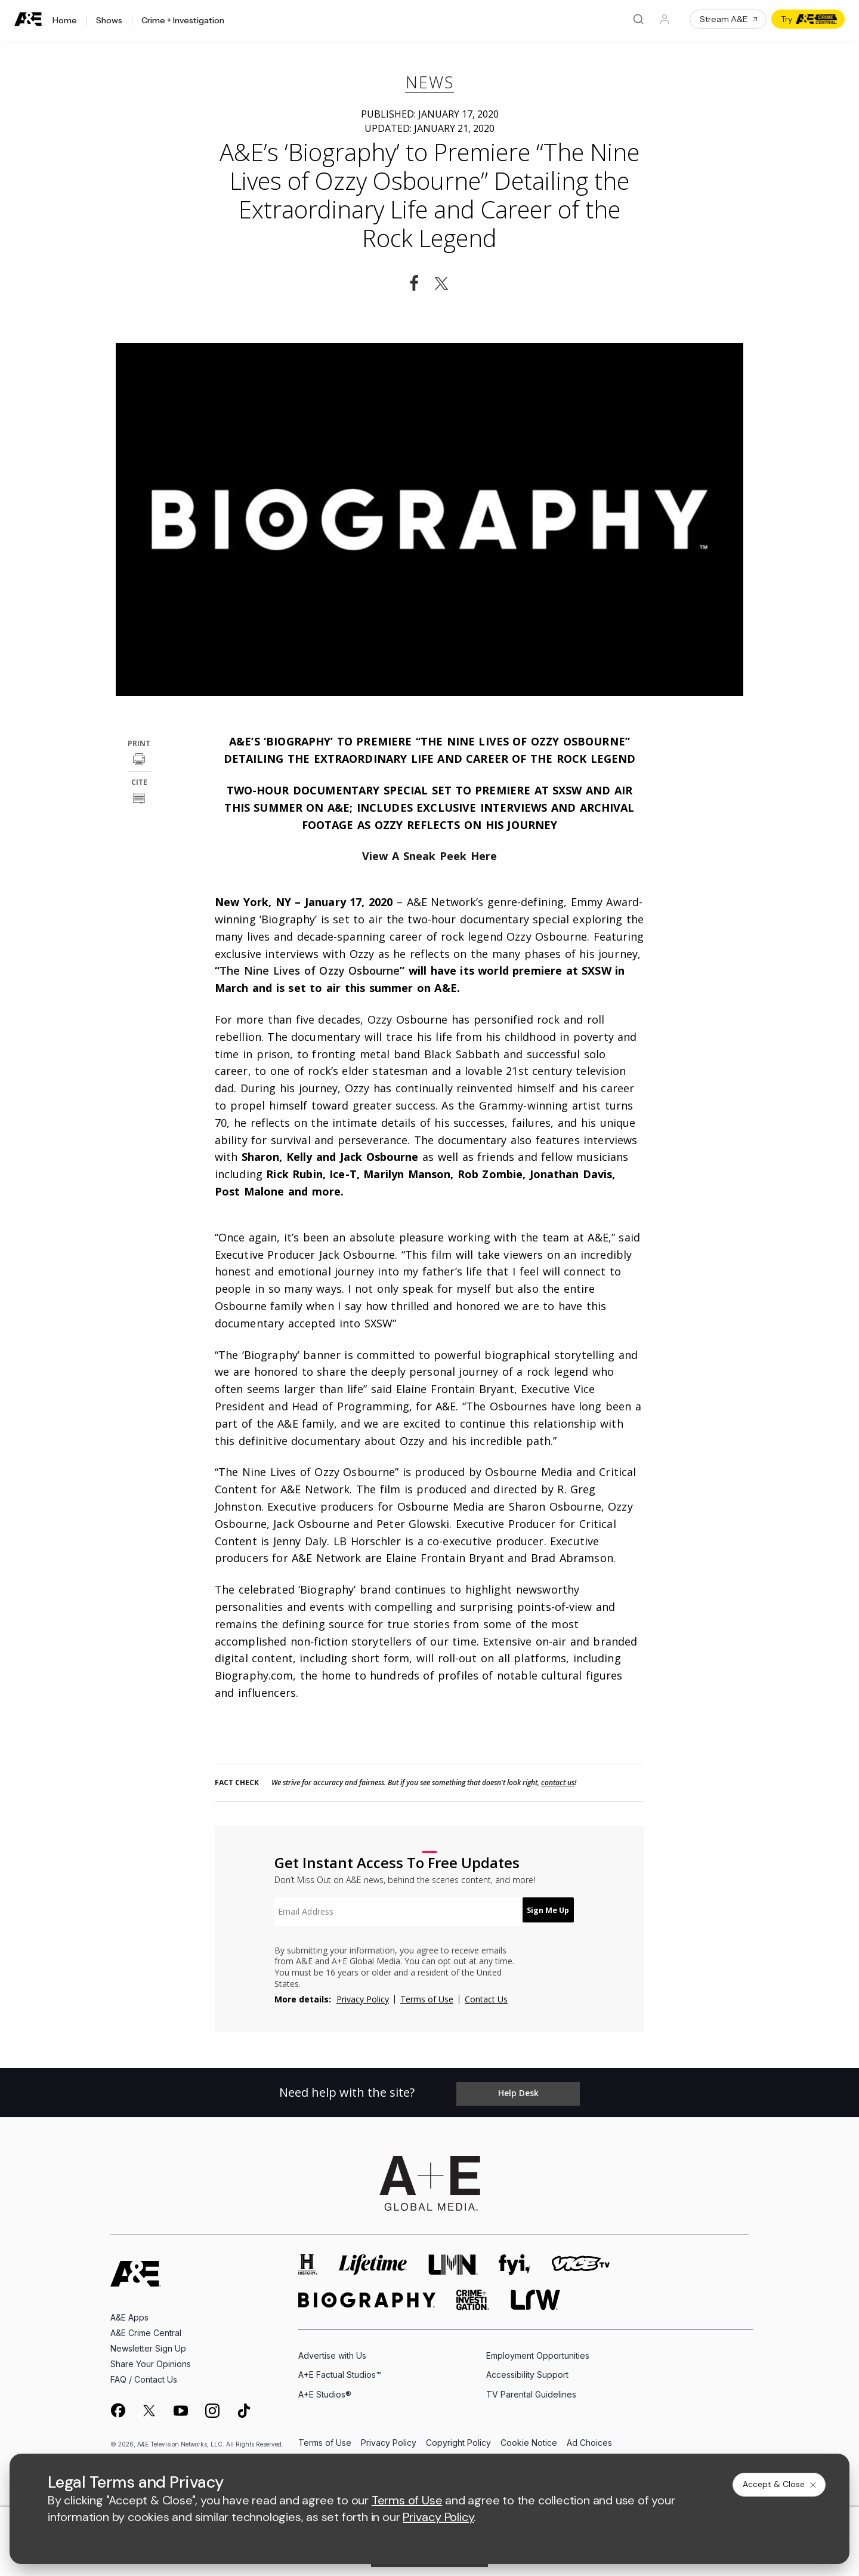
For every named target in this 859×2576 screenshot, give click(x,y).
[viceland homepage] (580, 2258)
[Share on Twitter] (445, 283)
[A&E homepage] (135, 2267)
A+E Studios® (324, 2388)
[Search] (638, 19)
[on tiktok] (244, 2405)
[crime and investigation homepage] (473, 2294)
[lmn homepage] (453, 2258)
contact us (557, 1782)
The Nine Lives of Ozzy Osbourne (310, 970)
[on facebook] (117, 2404)
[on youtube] (181, 2405)
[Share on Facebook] (414, 283)
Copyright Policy (458, 2437)
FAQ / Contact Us (143, 2373)
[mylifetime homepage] (372, 2258)
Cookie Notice (528, 2437)
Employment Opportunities (537, 2349)
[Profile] (664, 19)
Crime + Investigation (182, 21)
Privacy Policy (362, 1999)
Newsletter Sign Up (148, 2342)
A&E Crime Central (145, 2327)
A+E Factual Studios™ (339, 2369)
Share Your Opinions (150, 2358)
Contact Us (486, 1999)
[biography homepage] (366, 2294)
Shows (109, 21)
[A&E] (28, 19)
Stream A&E (729, 19)
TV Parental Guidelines (531, 2388)
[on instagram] (212, 2405)
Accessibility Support (527, 2369)
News (430, 82)
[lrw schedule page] (535, 2294)
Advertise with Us (332, 2349)
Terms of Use (426, 1999)
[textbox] (391, 1911)
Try (809, 19)
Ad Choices (589, 2437)
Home (64, 21)
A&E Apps (129, 2311)
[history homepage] (307, 2258)
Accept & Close (780, 2484)
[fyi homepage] (515, 2258)
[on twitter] (149, 2405)
